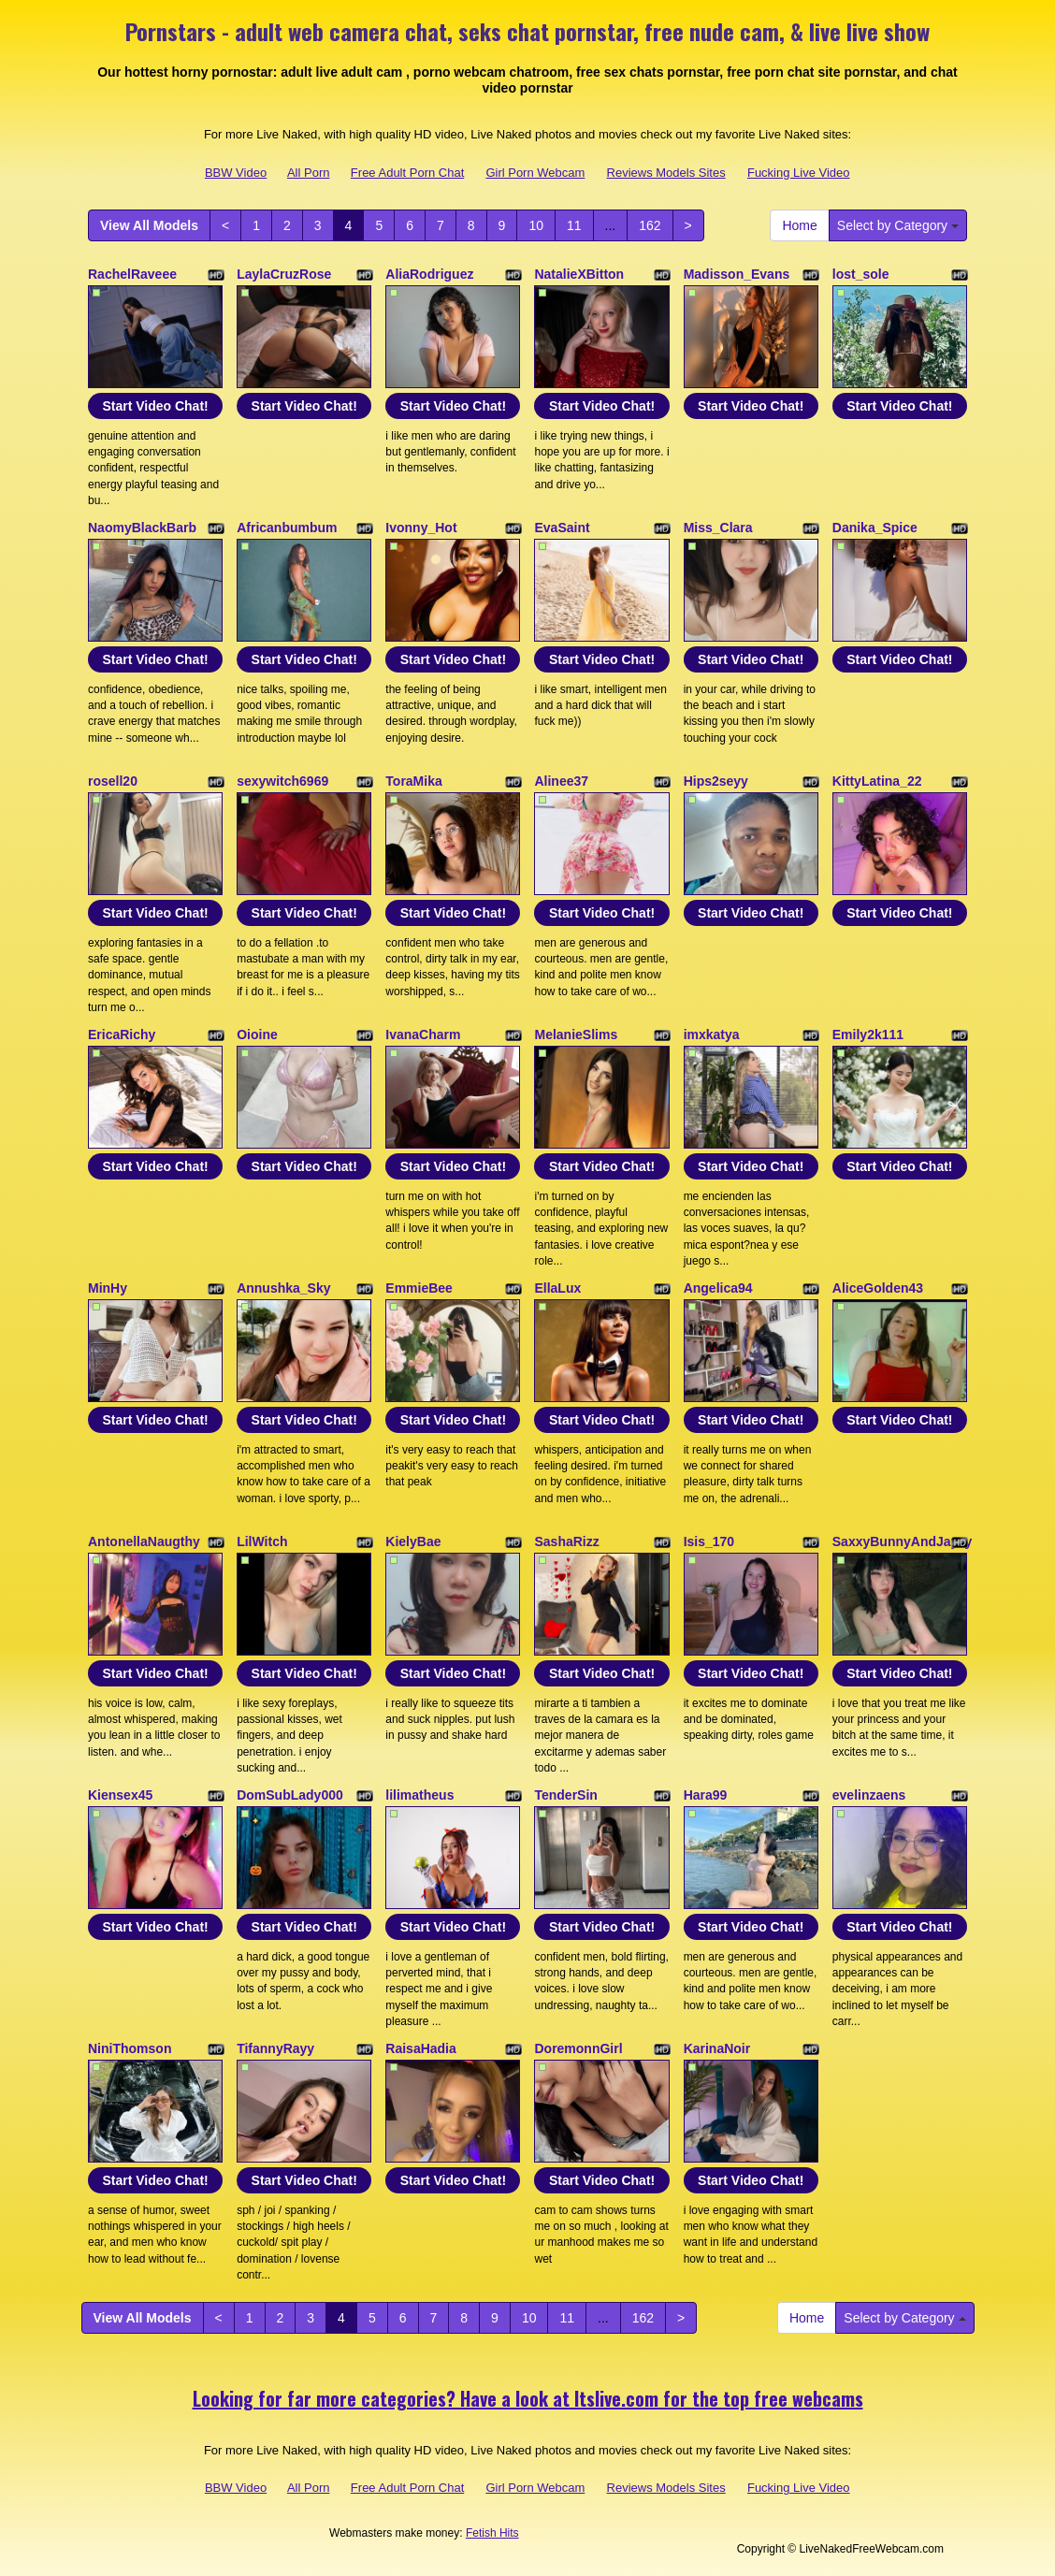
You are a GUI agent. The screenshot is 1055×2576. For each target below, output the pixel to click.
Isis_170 (709, 1541)
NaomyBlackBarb (142, 527)
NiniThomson (129, 2048)
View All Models (149, 225)
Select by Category (898, 225)
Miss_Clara (718, 527)
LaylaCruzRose (284, 274)
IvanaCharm (422, 1034)
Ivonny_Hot (420, 527)
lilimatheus (419, 1794)
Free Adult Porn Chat (407, 173)
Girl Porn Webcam (535, 173)
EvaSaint (561, 527)
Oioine (257, 1034)
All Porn (308, 173)
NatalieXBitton (579, 274)
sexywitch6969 (282, 781)
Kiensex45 (120, 1794)
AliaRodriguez (429, 274)
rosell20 (112, 781)
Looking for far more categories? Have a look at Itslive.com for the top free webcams (528, 2398)
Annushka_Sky (283, 1288)
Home (799, 225)
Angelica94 (718, 1288)
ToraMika (413, 781)
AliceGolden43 (877, 1288)
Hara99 (706, 1794)
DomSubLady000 (290, 1794)
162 (649, 225)
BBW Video (236, 173)
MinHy (107, 1288)
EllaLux (557, 1288)
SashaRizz (566, 1541)
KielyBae (413, 1541)
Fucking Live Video (798, 173)
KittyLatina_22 (877, 781)
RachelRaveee (132, 274)
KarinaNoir (717, 2048)
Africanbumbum (287, 527)
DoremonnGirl (578, 2048)
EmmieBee (419, 1288)
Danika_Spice (875, 527)
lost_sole (860, 274)
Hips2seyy (716, 781)
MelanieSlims (575, 1034)
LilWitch (262, 1541)
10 (535, 225)
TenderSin (565, 1794)
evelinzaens (869, 1794)
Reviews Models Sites (666, 173)
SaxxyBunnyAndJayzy (902, 1541)
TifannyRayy (275, 2048)
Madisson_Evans (737, 274)
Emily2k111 (867, 1034)
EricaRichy (121, 1034)
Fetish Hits (492, 2533)
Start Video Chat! (155, 405)
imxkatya (712, 1034)
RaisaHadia (420, 2048)
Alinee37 (561, 781)
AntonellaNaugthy (144, 1541)
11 (574, 225)
